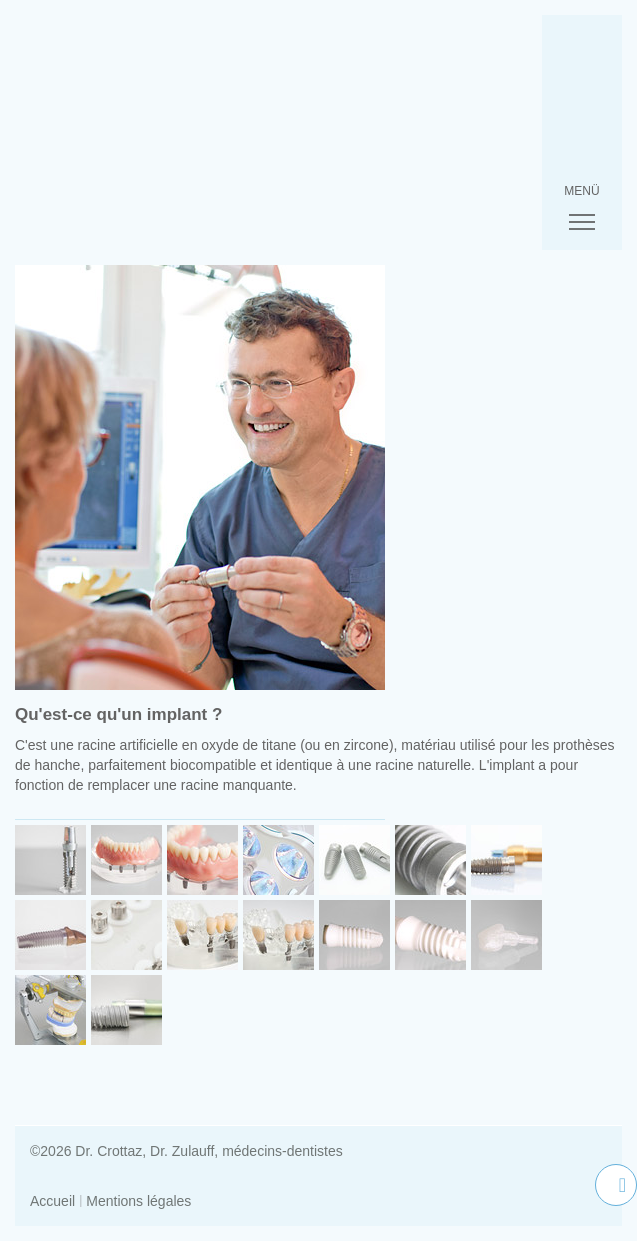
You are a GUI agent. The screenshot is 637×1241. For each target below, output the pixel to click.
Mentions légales (138, 1201)
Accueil (52, 1201)
